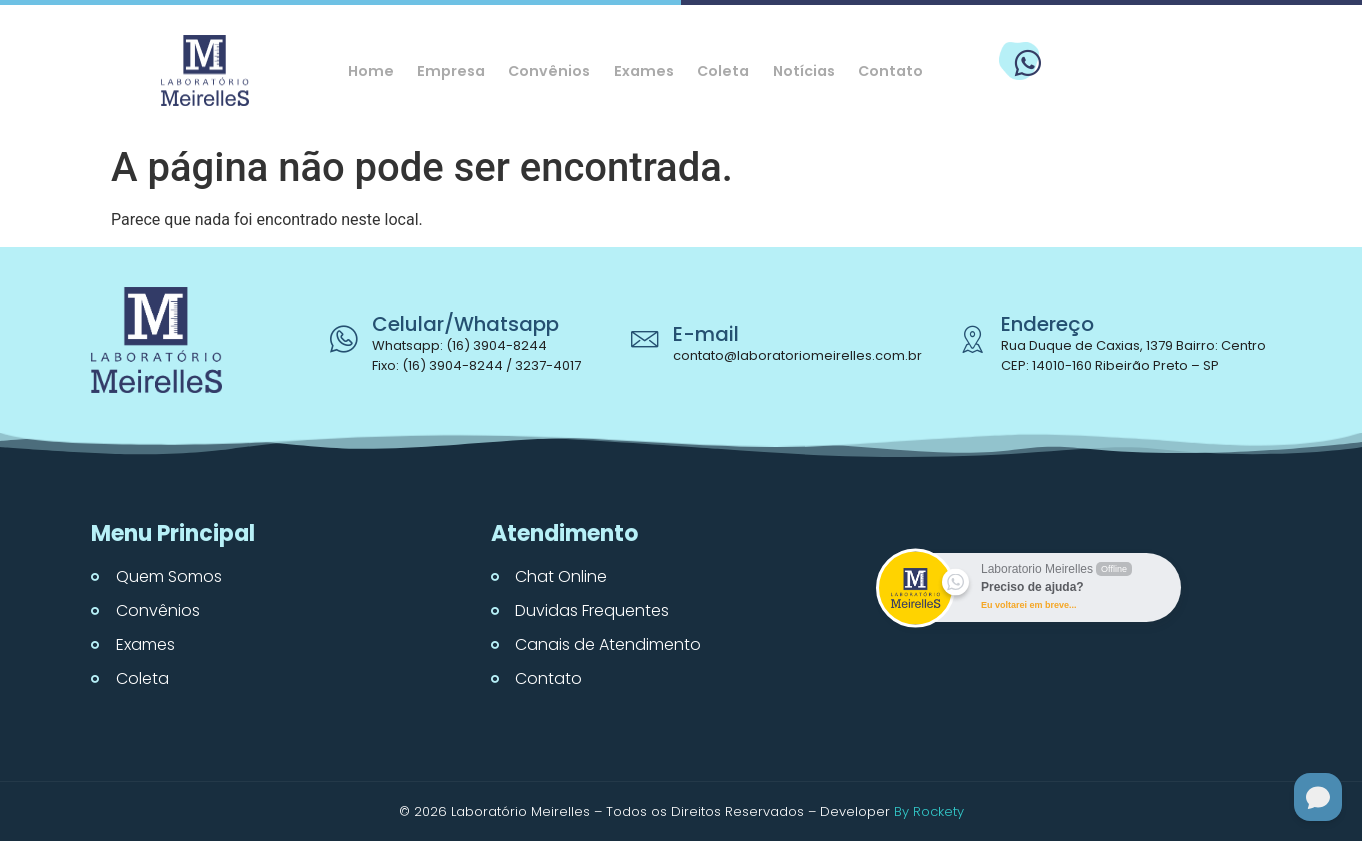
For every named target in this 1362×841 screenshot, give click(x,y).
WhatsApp (1103, 53)
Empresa (442, 70)
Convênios (545, 70)
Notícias (811, 70)
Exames (643, 70)
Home (358, 70)
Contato (903, 70)
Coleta (726, 70)
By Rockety (929, 811)
